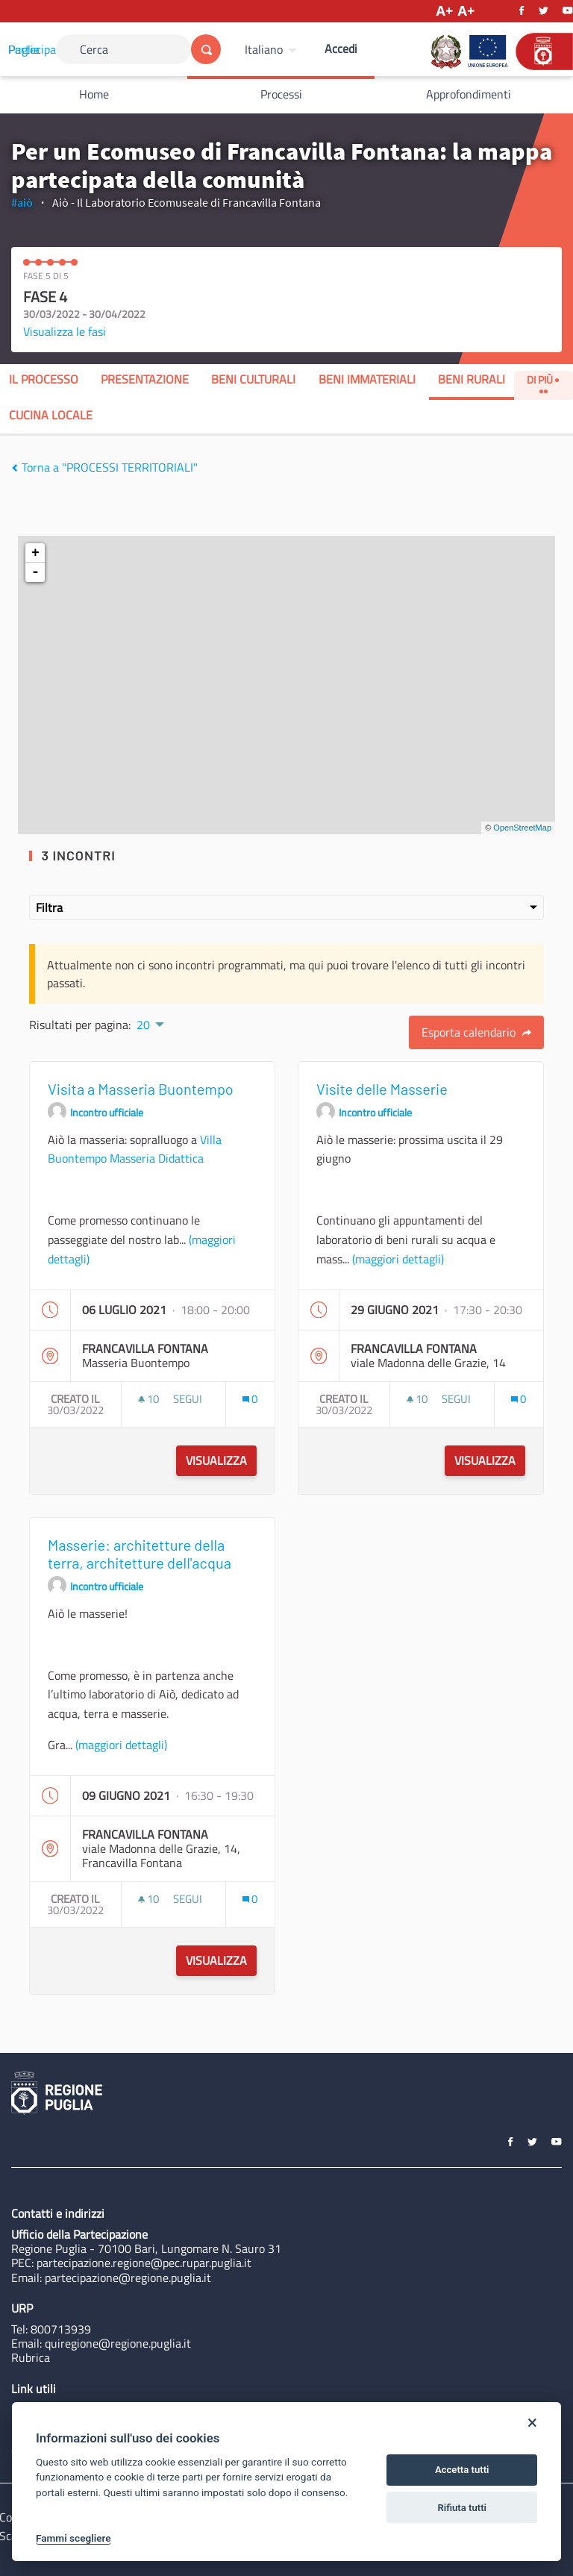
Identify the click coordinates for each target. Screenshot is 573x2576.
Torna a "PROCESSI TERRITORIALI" (104, 467)
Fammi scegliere (73, 2538)
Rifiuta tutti (461, 2507)
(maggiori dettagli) (398, 1259)
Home (94, 94)
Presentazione (145, 379)
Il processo (43, 379)
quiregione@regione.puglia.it (118, 2343)
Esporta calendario (476, 1032)
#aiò (22, 202)
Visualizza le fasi (64, 331)
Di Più (543, 382)
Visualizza (216, 1460)
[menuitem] (273, 49)
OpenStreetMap (522, 827)
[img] (14, 468)
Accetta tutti (462, 2469)
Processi (281, 94)
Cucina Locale (51, 415)
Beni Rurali (471, 379)
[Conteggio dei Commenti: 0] (249, 1398)
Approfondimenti (468, 94)
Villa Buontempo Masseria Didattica (135, 1149)
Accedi (341, 48)
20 (143, 1025)
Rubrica (30, 2357)
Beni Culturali (253, 379)
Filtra (286, 907)
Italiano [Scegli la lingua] (264, 49)
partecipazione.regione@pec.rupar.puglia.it (144, 2263)
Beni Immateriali (367, 379)
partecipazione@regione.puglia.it (128, 2277)
